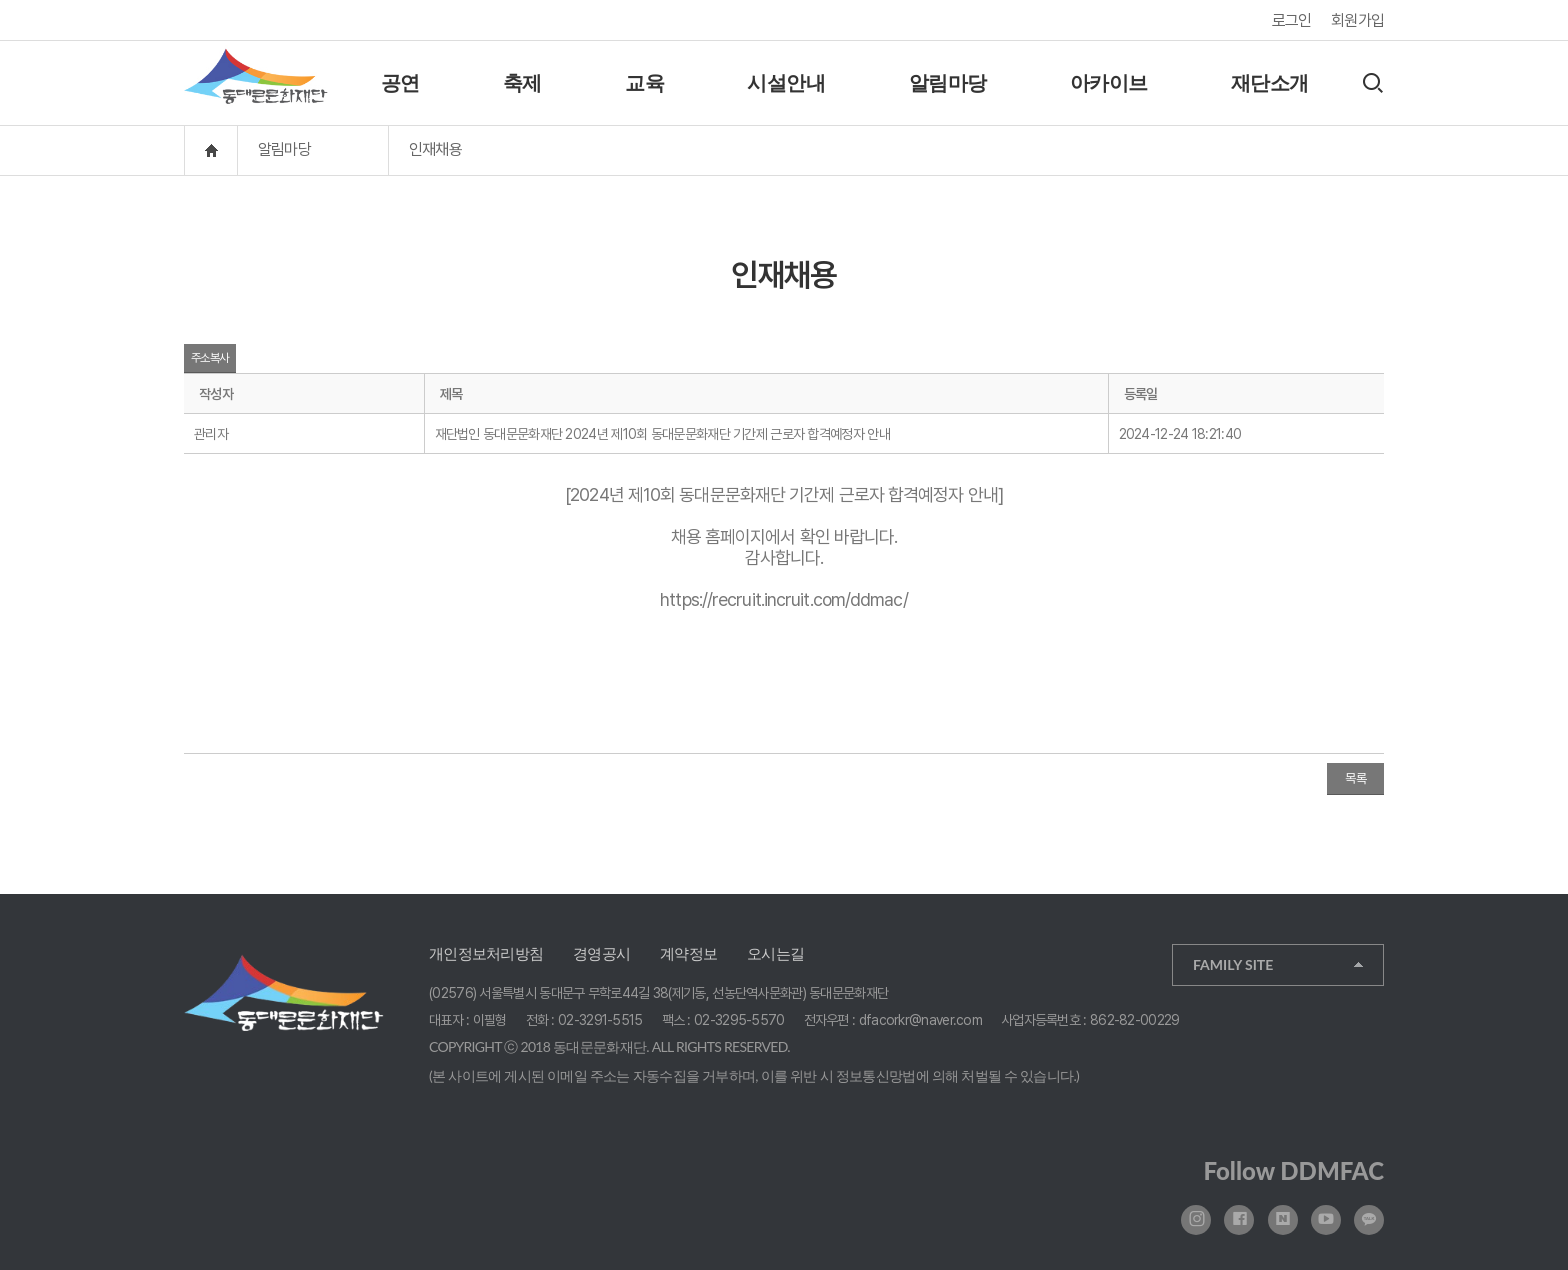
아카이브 (1109, 83)
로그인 (1292, 20)
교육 (644, 83)
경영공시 (601, 953)
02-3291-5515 (600, 1020)
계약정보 (688, 953)
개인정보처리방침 (486, 953)
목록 (1355, 778)
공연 (400, 83)
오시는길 (775, 953)
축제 (522, 83)
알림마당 (948, 83)
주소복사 (210, 358)
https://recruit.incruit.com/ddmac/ (783, 599)
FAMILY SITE (1233, 964)
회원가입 (1357, 20)
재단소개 (1270, 83)
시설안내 (786, 83)
